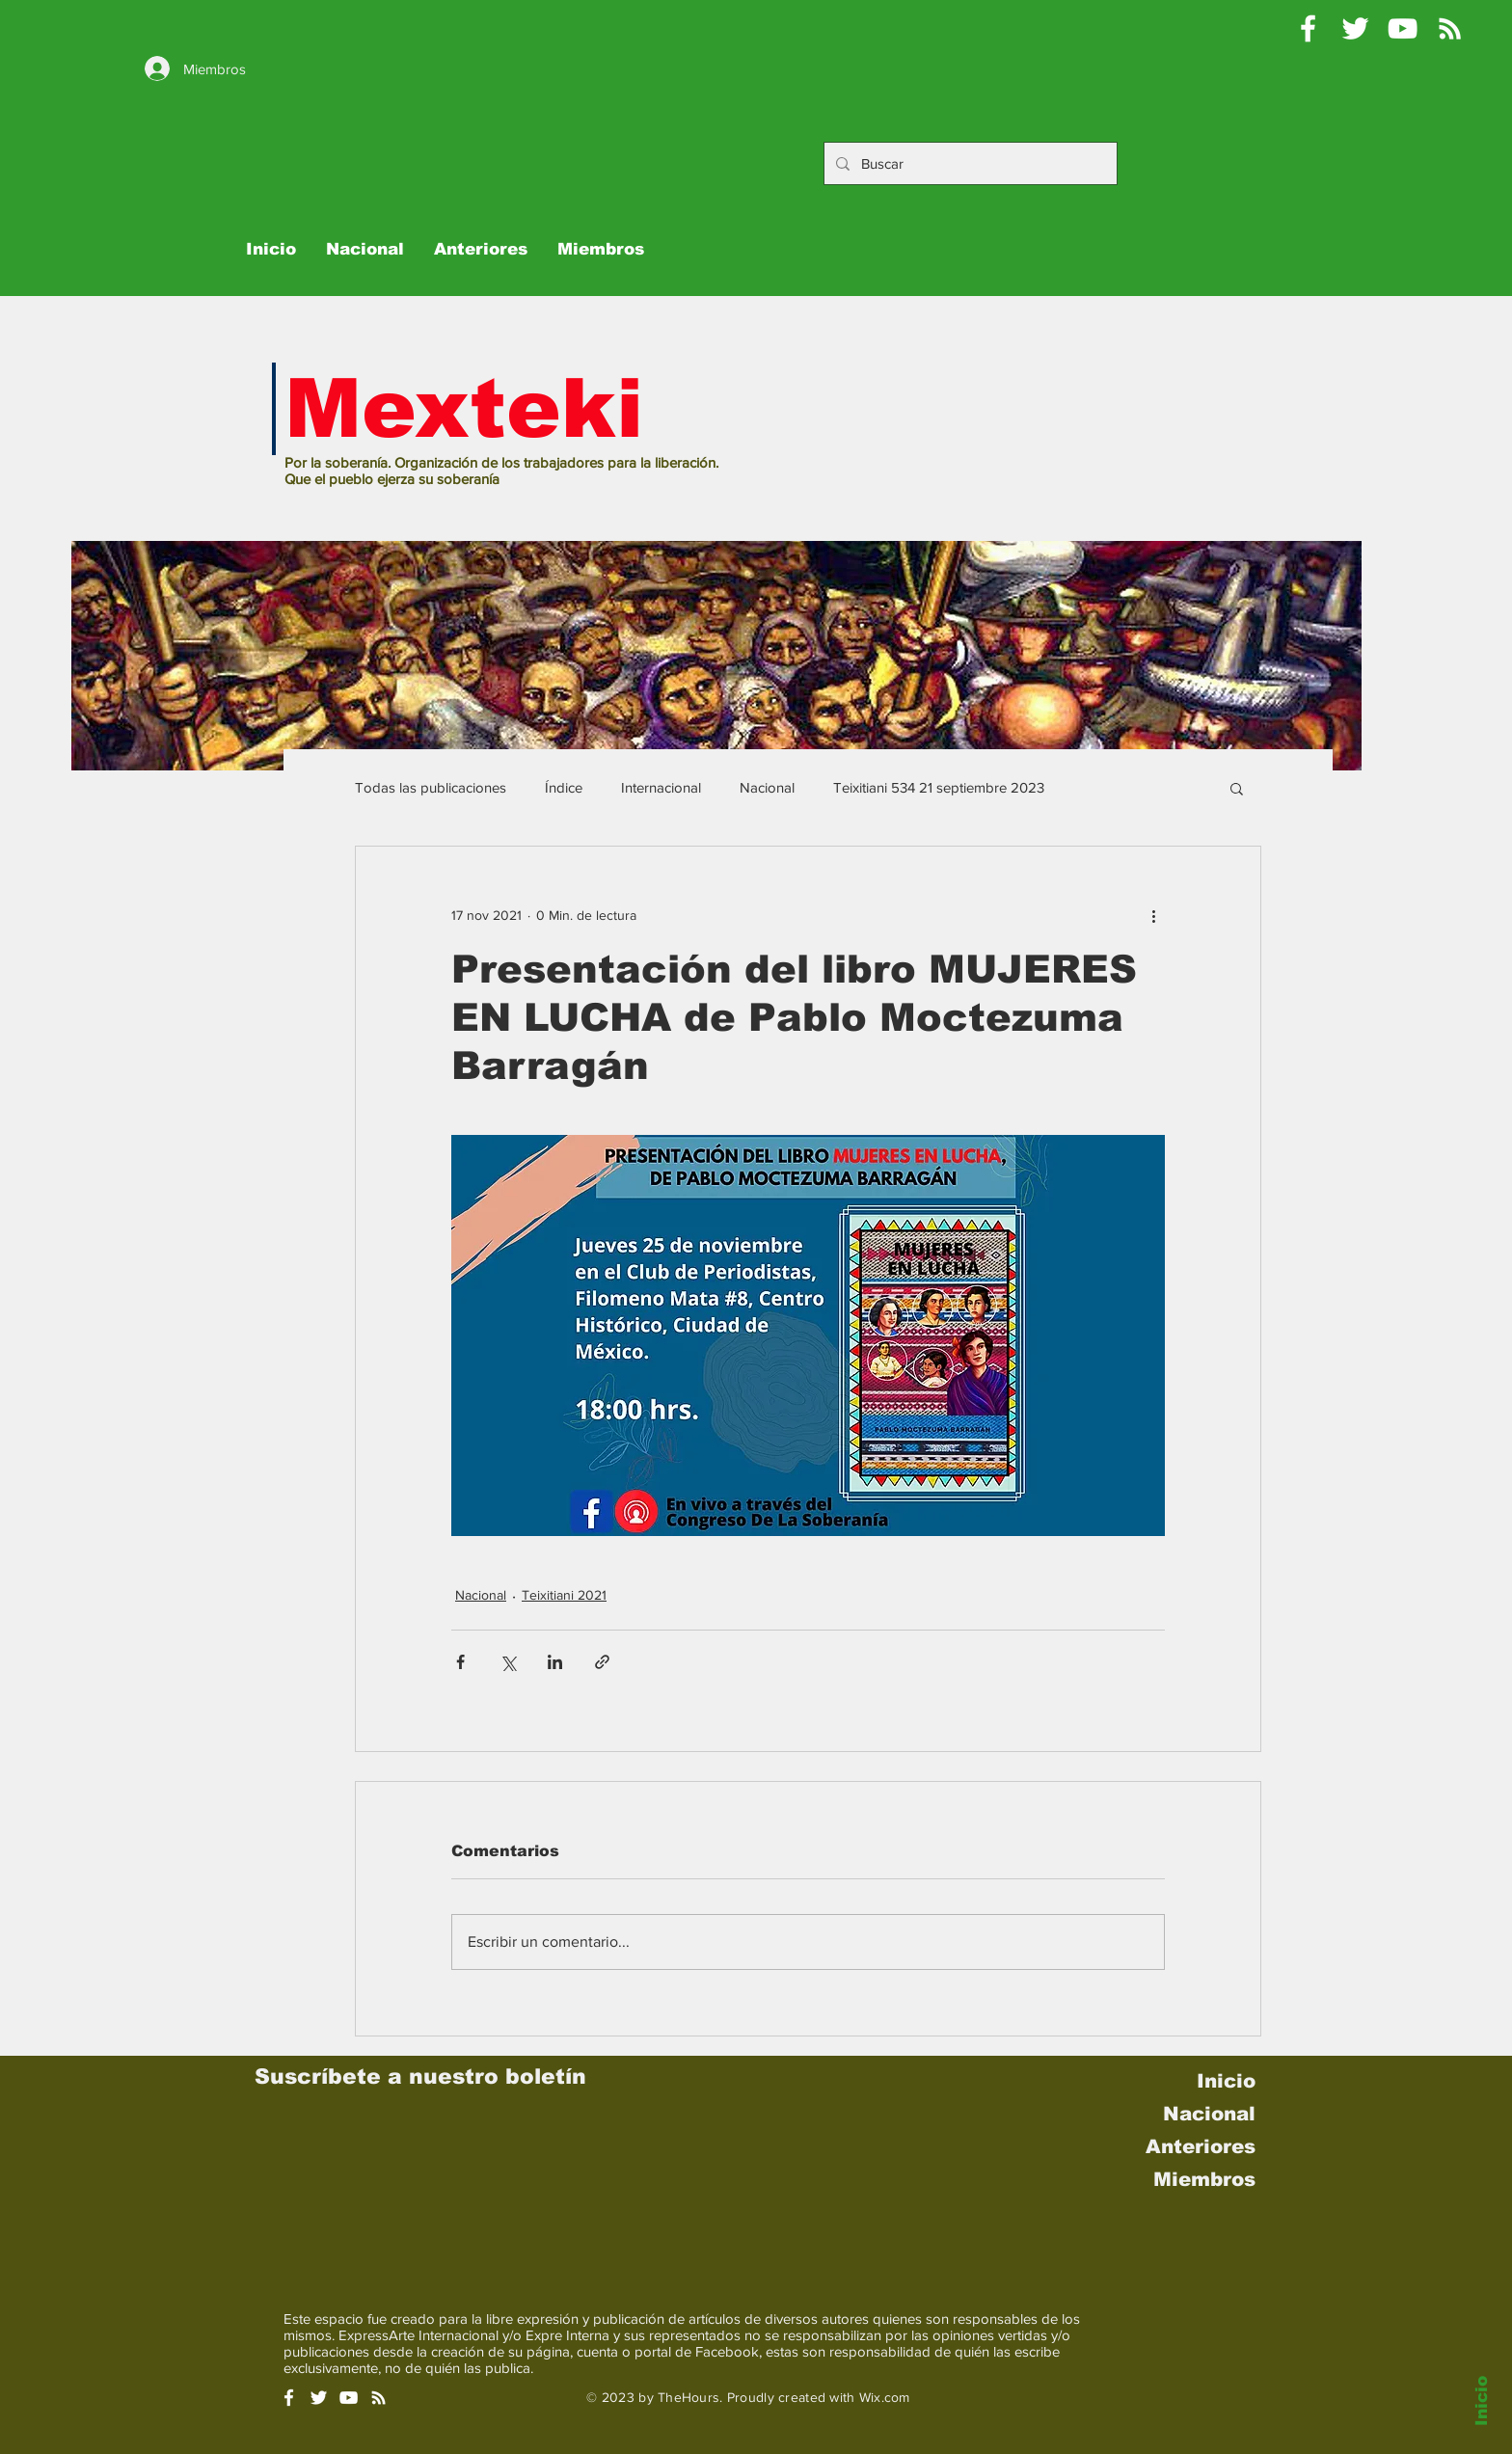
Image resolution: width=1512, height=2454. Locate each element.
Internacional (661, 787)
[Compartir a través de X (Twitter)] (508, 1662)
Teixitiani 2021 (564, 1595)
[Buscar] (968, 163)
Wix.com (884, 2397)
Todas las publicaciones (430, 787)
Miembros (1204, 2179)
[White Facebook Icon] (289, 2398)
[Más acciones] (1153, 916)
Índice (563, 787)
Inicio (1481, 2401)
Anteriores (1201, 2146)
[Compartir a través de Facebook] (460, 1662)
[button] (1237, 788)
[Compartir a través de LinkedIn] (555, 1662)
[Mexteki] (1308, 28)
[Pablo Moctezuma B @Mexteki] (1355, 28)
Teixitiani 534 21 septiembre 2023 (938, 787)
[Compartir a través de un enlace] (602, 1662)
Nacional (767, 787)
